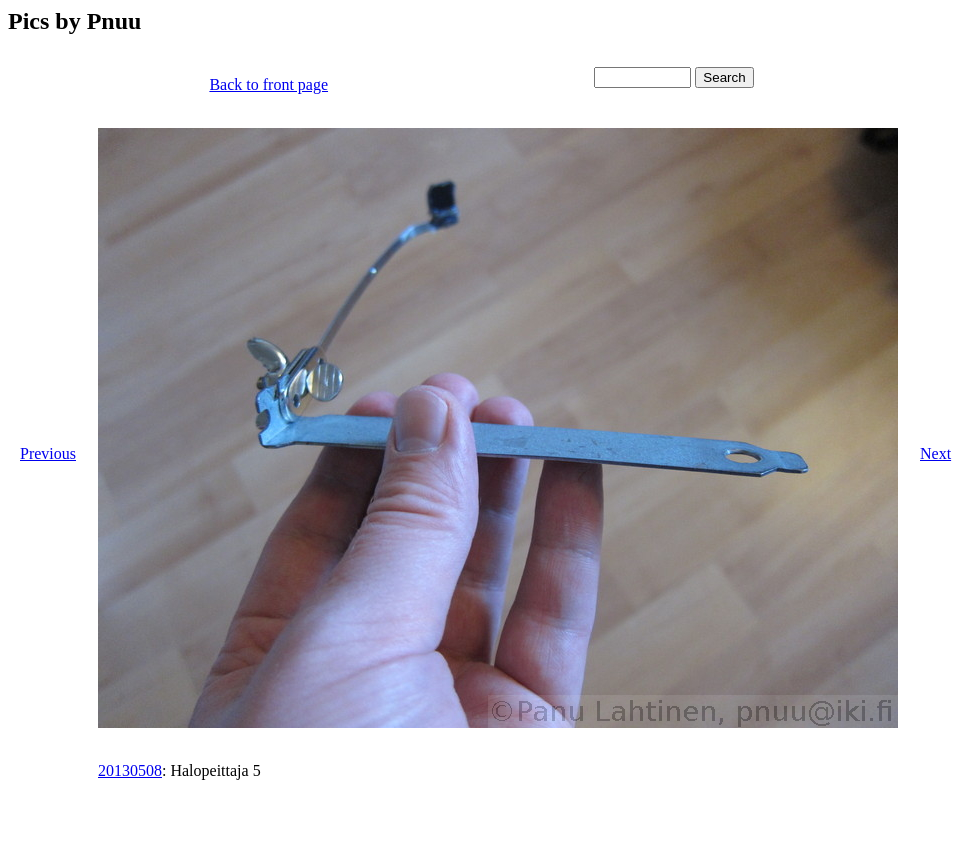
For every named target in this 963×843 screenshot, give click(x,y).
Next (935, 453)
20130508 (130, 770)
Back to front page (268, 84)
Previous (48, 453)
